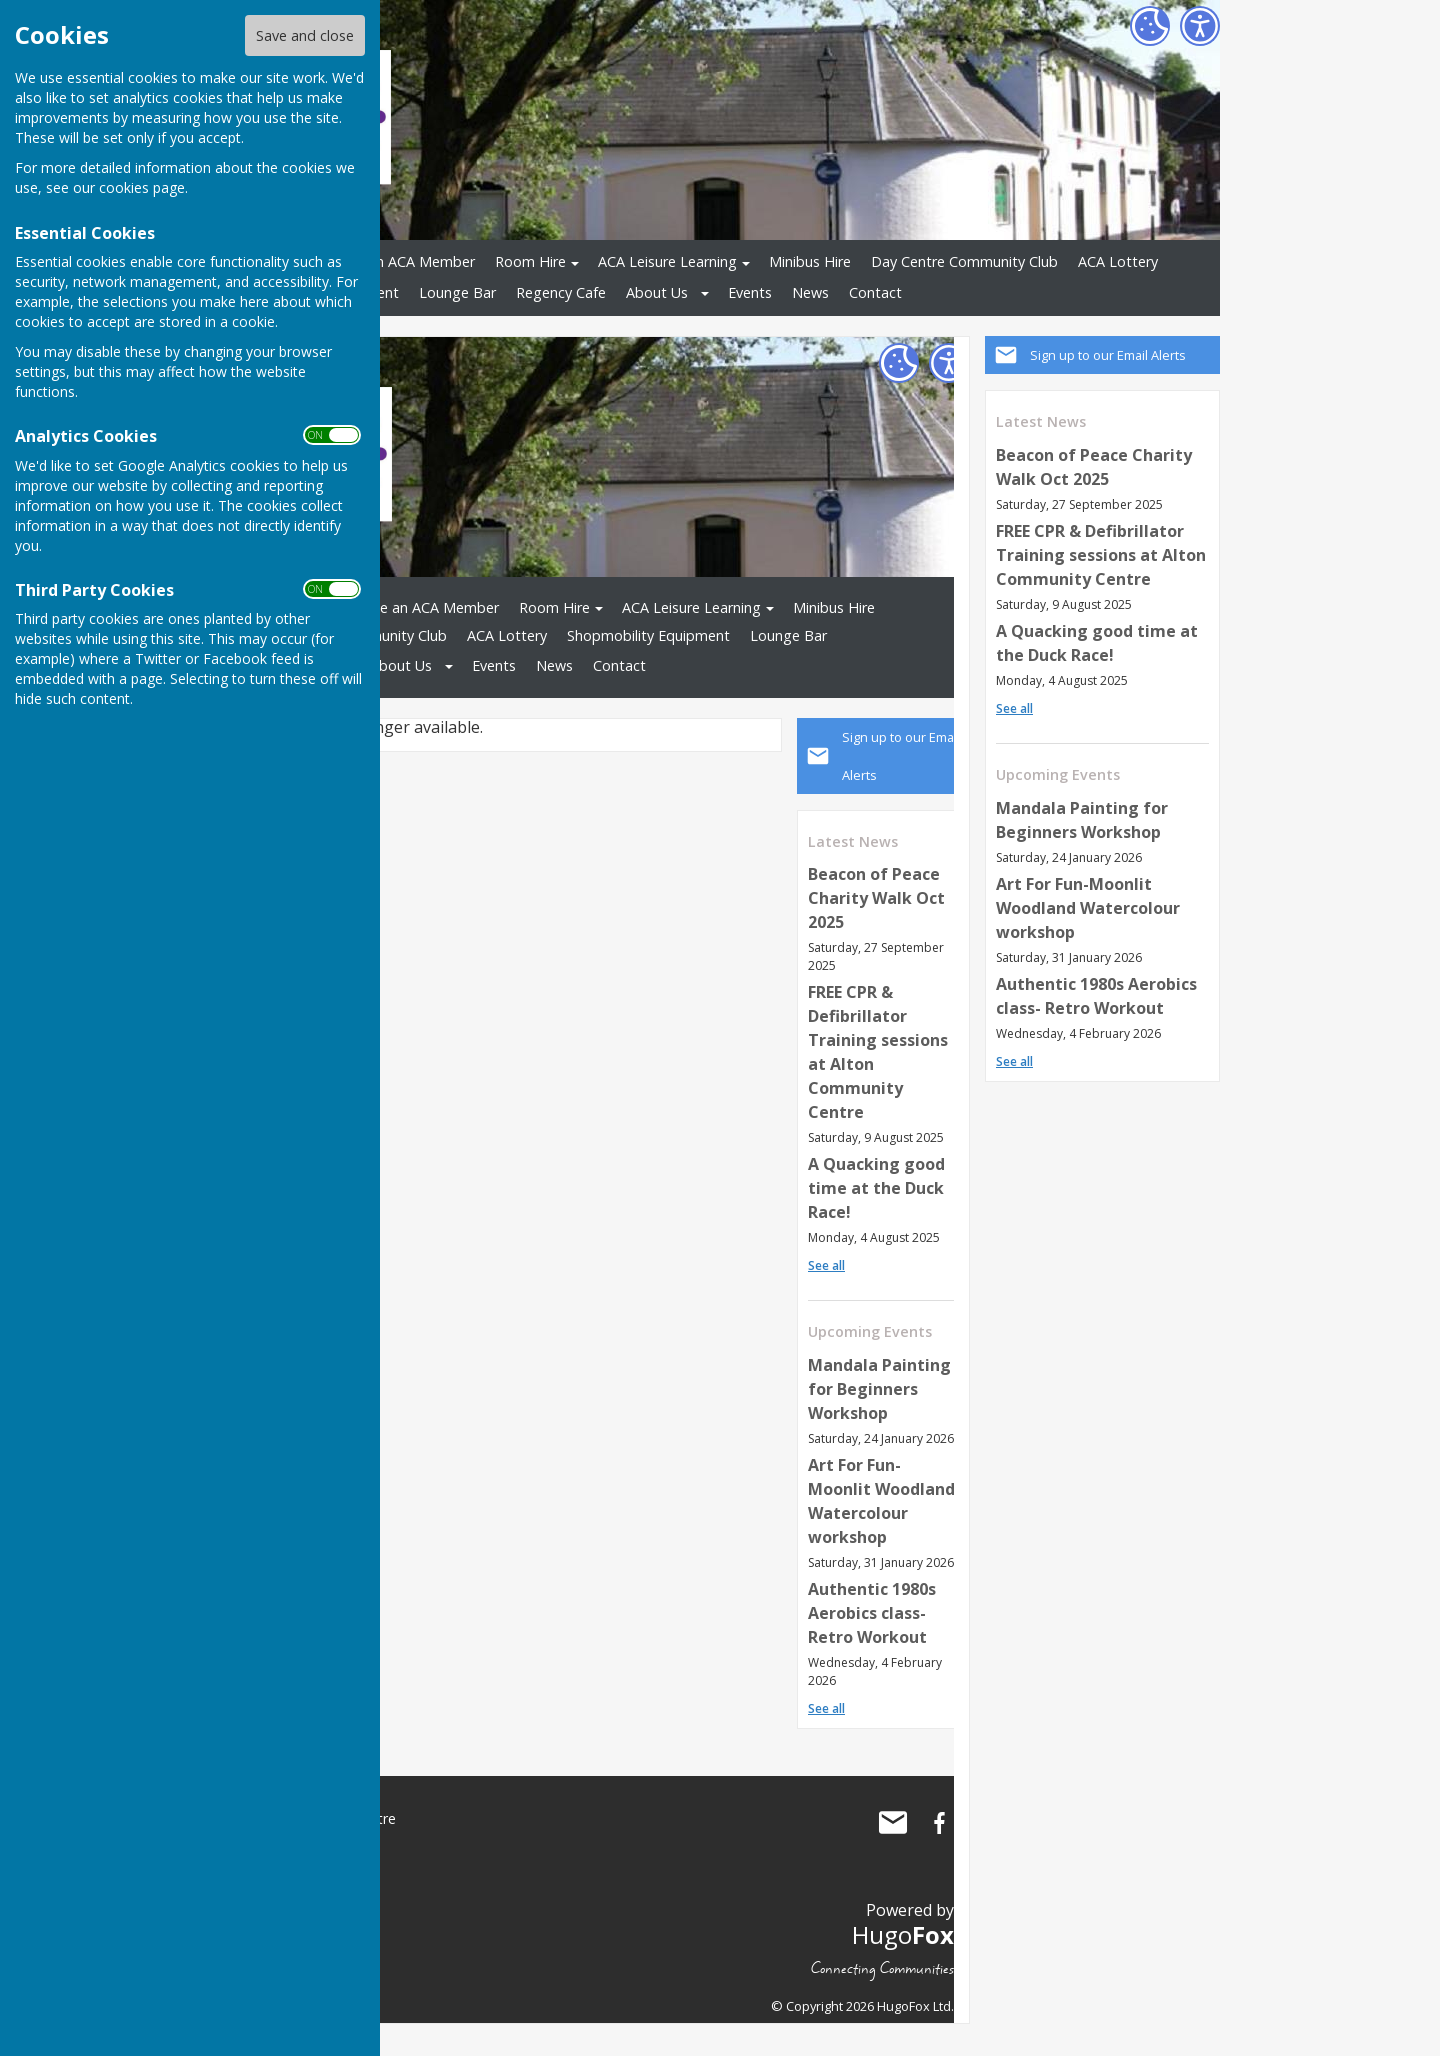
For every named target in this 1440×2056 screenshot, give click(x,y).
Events (750, 292)
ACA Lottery (1118, 261)
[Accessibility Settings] (1200, 26)
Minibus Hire (810, 261)
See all (1014, 708)
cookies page (142, 187)
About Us (657, 292)
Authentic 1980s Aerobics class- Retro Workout (872, 1613)
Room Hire (530, 261)
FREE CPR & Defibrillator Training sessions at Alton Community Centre (1101, 555)
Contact (875, 292)
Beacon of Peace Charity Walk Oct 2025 (876, 898)
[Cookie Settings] (1150, 26)
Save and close (305, 35)
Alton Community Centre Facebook (939, 1823)
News (810, 292)
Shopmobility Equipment (648, 635)
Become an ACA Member (392, 261)
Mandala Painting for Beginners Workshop (879, 1389)
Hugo (903, 1934)
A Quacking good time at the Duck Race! (876, 1188)
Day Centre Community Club (964, 261)
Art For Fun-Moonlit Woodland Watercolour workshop (1088, 908)
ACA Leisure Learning (667, 261)
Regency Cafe (561, 292)
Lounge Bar (457, 292)
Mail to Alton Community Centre (893, 1823)
